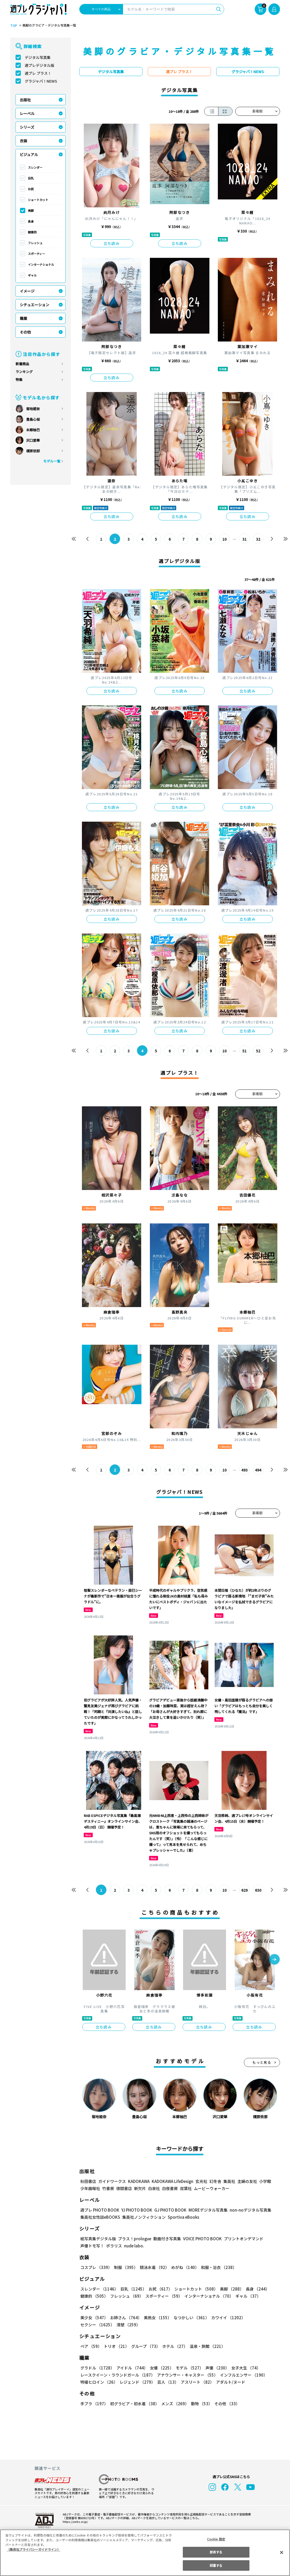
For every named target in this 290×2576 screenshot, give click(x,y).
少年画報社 (90, 2188)
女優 (160, 2368)
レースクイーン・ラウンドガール (117, 2375)
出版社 (25, 99)
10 (224, 539)
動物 (200, 2403)
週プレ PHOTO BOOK (99, 2210)
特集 (19, 379)
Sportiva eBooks (182, 2217)
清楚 (92, 2324)
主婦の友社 (246, 2181)
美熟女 (156, 2317)
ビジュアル (29, 154)
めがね (183, 2267)
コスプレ (95, 2267)
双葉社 (186, 2188)
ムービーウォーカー (211, 2188)
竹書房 (108, 2188)
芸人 (167, 2382)
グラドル (97, 2368)
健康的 (32, 232)
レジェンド (136, 2382)
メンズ (174, 2403)
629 (244, 1890)
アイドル (131, 2368)
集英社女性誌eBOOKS (100, 2217)
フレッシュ (35, 243)
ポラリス (114, 2245)
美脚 (31, 210)
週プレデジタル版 (39, 65)
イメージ (27, 291)
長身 (31, 221)
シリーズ (27, 127)
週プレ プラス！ (38, 73)
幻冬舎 (214, 2181)
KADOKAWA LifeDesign (172, 2181)
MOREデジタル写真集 (204, 2210)
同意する (216, 2565)
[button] (274, 1959)
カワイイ (226, 2317)
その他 (25, 332)
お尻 (31, 189)
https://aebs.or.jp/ (74, 2521)
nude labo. (134, 2245)
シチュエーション (34, 304)
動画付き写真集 (166, 2238)
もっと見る (261, 2062)
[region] (145, 2552)
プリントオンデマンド (241, 2238)
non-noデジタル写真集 (246, 2210)
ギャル (32, 275)
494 (258, 1470)
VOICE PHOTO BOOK (200, 2238)
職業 (23, 318)
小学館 (264, 2181)
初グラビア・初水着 (134, 2403)
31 (244, 539)
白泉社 (154, 2188)
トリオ (116, 2346)
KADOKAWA (138, 2181)
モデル (187, 2368)
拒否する (216, 2552)
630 (258, 1890)
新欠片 (140, 2188)
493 (244, 1470)
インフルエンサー (242, 2375)
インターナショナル (41, 264)
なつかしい (189, 2317)
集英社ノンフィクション (143, 2217)
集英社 (228, 2181)
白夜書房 (170, 2188)
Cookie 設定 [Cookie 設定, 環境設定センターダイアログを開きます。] (216, 2539)
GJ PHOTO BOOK (167, 2210)
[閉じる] (281, 2552)
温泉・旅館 (206, 2346)
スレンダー (35, 167)
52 (258, 1050)
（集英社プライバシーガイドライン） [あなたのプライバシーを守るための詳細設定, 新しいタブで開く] (33, 2549)
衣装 (23, 140)
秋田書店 (88, 2181)
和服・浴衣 (216, 2267)
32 (258, 539)
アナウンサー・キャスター (186, 2375)
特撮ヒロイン (98, 2382)
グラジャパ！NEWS (41, 81)
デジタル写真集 (38, 57)
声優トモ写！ (92, 2245)
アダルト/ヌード (229, 2382)
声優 (215, 2368)
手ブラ (93, 2403)
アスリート (196, 2382)
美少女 (93, 2317)
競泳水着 (153, 2267)
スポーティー (36, 254)
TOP (13, 25)
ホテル (173, 2346)
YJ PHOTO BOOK (135, 2210)
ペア (90, 2346)
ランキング (24, 371)
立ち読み (112, 243)
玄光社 (201, 2181)
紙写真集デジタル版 (98, 2238)
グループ (145, 2346)
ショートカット (38, 200)
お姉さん (125, 2317)
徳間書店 (124, 2188)
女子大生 (243, 2368)
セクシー (261, 2317)
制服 (125, 2267)
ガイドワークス (112, 2181)
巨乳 (31, 178)
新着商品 (22, 363)
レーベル (27, 113)
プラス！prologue (134, 2238)
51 (244, 1050)
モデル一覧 (51, 461)
